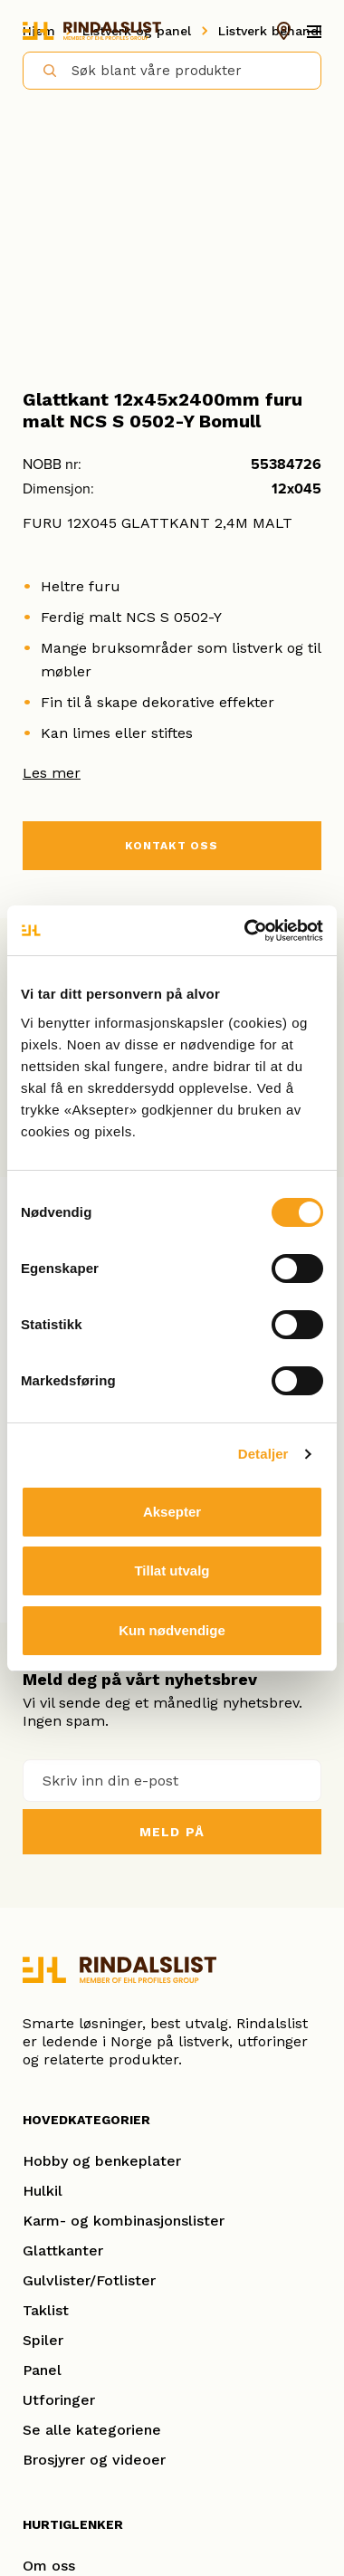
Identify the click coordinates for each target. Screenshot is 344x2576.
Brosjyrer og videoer (94, 2459)
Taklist (46, 2310)
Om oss (49, 2565)
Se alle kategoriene (92, 2429)
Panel (42, 2370)
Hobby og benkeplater (102, 2160)
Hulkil (42, 2190)
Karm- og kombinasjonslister (124, 2220)
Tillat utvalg (171, 1570)
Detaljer (263, 1453)
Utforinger (59, 2399)
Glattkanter (63, 2250)
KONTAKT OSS (171, 845)
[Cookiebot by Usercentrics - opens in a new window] (245, 931)
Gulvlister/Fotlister (89, 2280)
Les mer (52, 772)
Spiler (43, 2340)
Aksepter (172, 1511)
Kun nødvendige (172, 1630)
